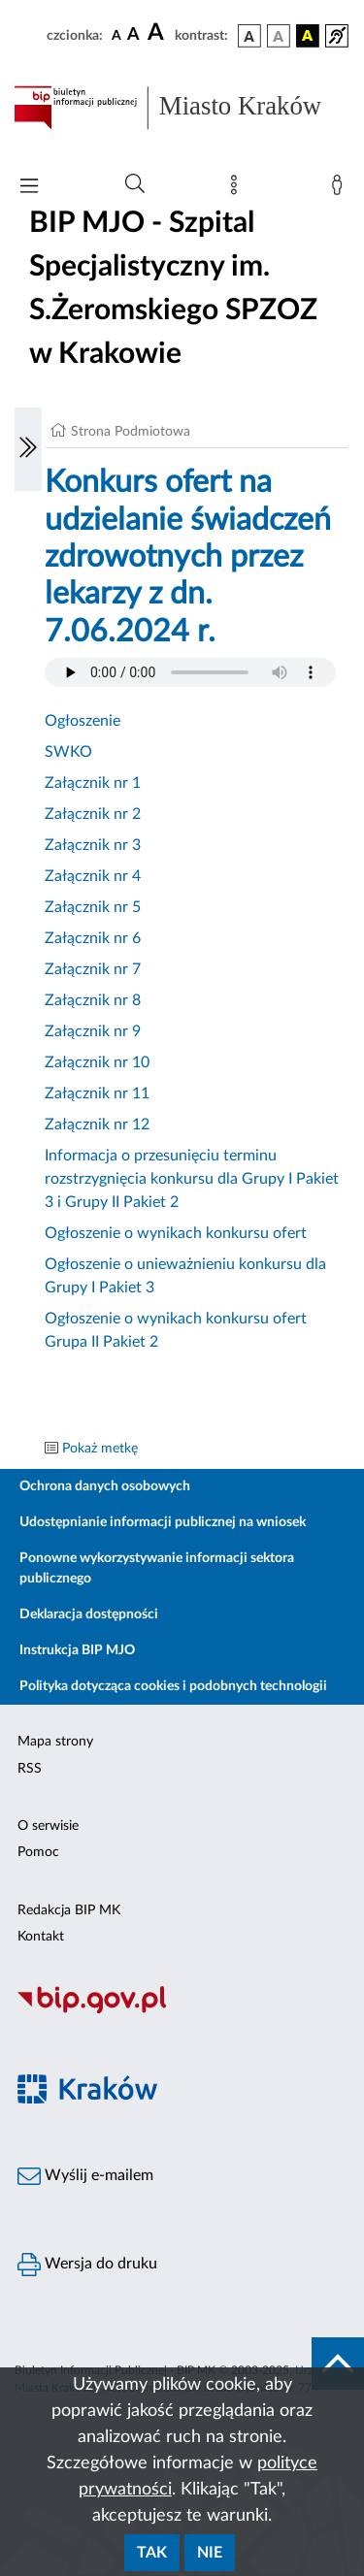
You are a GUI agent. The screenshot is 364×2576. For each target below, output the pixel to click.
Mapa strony (55, 1741)
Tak (152, 2552)
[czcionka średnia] (133, 35)
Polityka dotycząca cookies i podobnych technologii (173, 1686)
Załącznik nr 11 (97, 1093)
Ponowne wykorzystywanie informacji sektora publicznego (156, 1568)
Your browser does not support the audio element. (190, 672)
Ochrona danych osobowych (104, 1486)
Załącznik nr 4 (93, 876)
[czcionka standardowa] (116, 35)
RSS (29, 1769)
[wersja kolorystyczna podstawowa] (249, 36)
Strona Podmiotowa (130, 432)
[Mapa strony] (238, 189)
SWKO (68, 752)
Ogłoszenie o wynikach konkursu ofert (176, 1233)
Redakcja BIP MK (68, 1910)
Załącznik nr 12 (97, 1124)
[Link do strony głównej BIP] (182, 107)
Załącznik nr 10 (97, 1062)
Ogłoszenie (82, 721)
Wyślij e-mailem (85, 2176)
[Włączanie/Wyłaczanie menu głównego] (29, 188)
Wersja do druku (87, 2264)
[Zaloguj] (340, 189)
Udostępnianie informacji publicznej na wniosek (162, 1522)
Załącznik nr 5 (93, 907)
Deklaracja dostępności (88, 1614)
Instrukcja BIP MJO (77, 1650)
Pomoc (38, 1852)
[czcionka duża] (158, 33)
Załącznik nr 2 (93, 814)
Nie (209, 2552)
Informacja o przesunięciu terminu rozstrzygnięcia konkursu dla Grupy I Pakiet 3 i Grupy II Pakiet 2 (192, 1179)
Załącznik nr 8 (93, 1000)
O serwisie (48, 1826)
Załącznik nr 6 (93, 938)
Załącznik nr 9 (93, 1031)
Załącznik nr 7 (93, 969)
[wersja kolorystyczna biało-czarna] (278, 36)
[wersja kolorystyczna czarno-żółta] (307, 36)
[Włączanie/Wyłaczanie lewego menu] (28, 449)
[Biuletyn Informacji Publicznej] (182, 2010)
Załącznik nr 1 (93, 783)
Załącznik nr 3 (93, 845)
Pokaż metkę (100, 1448)
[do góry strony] (338, 2363)
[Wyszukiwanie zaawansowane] (135, 184)
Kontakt (40, 1936)
